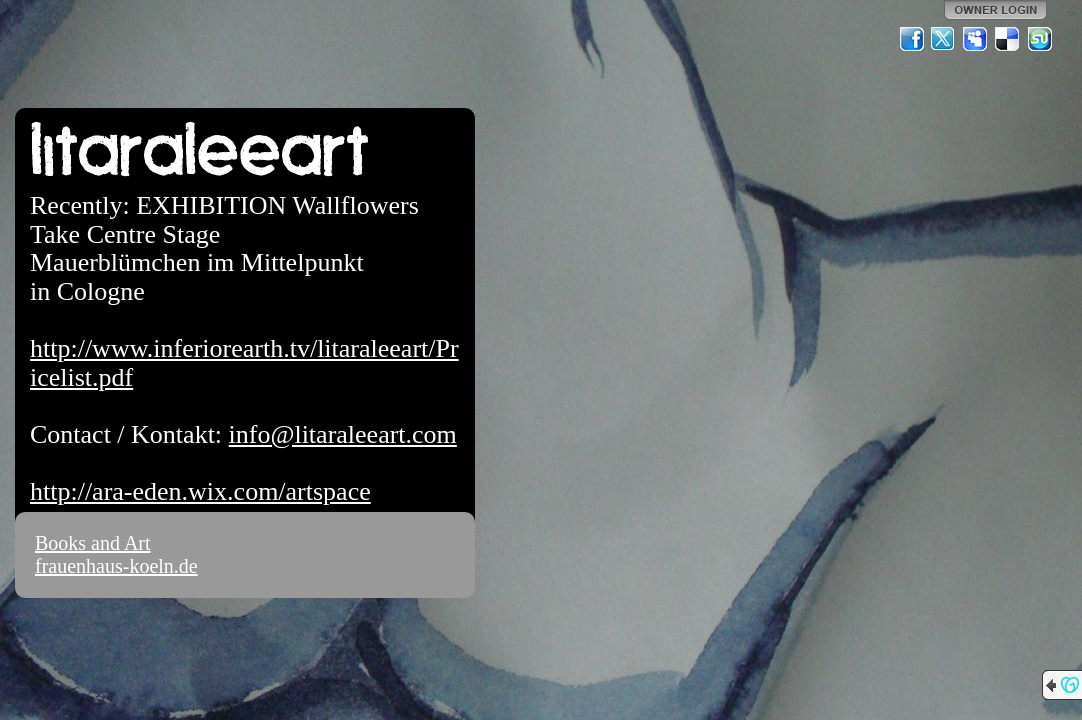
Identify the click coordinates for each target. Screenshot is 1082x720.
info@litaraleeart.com (343, 434)
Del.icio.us (1008, 39)
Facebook (912, 39)
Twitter (944, 39)
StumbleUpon (1040, 39)
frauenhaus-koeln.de (116, 566)
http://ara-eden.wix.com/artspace (200, 491)
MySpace (976, 39)
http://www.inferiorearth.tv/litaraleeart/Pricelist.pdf (244, 363)
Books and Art (93, 543)
